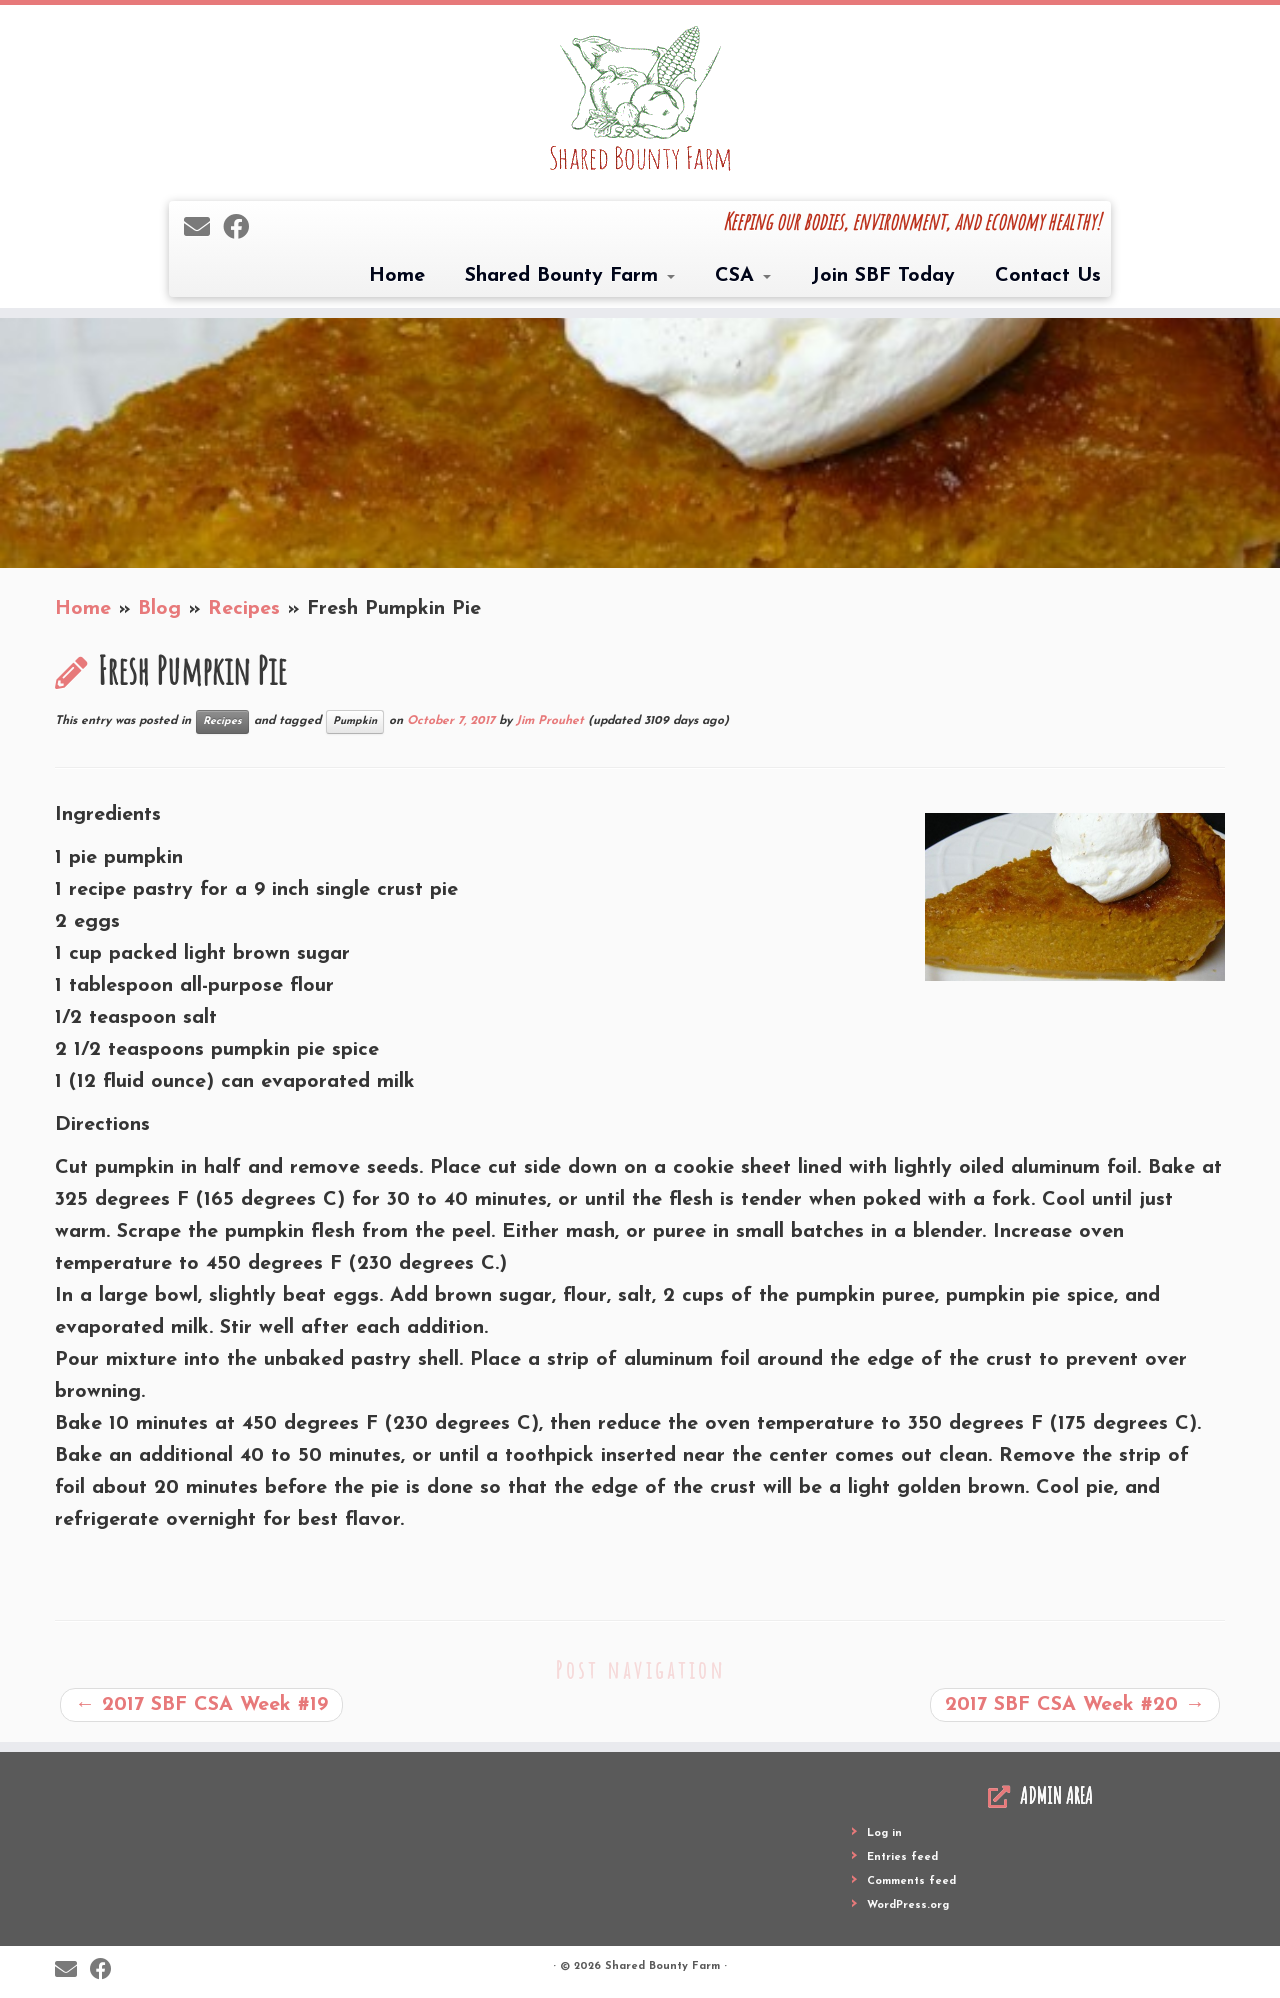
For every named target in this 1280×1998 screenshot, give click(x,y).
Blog (159, 609)
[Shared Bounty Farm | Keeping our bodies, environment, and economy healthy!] (640, 100)
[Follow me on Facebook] (242, 229)
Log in (884, 1833)
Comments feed (911, 1881)
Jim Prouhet (550, 721)
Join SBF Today (883, 276)
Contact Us (1048, 276)
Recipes (244, 609)
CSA (743, 276)
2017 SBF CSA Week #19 (201, 1705)
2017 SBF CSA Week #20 (1075, 1705)
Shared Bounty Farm (570, 276)
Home (397, 276)
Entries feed (902, 1857)
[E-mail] (203, 229)
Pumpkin (355, 721)
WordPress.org (908, 1905)
